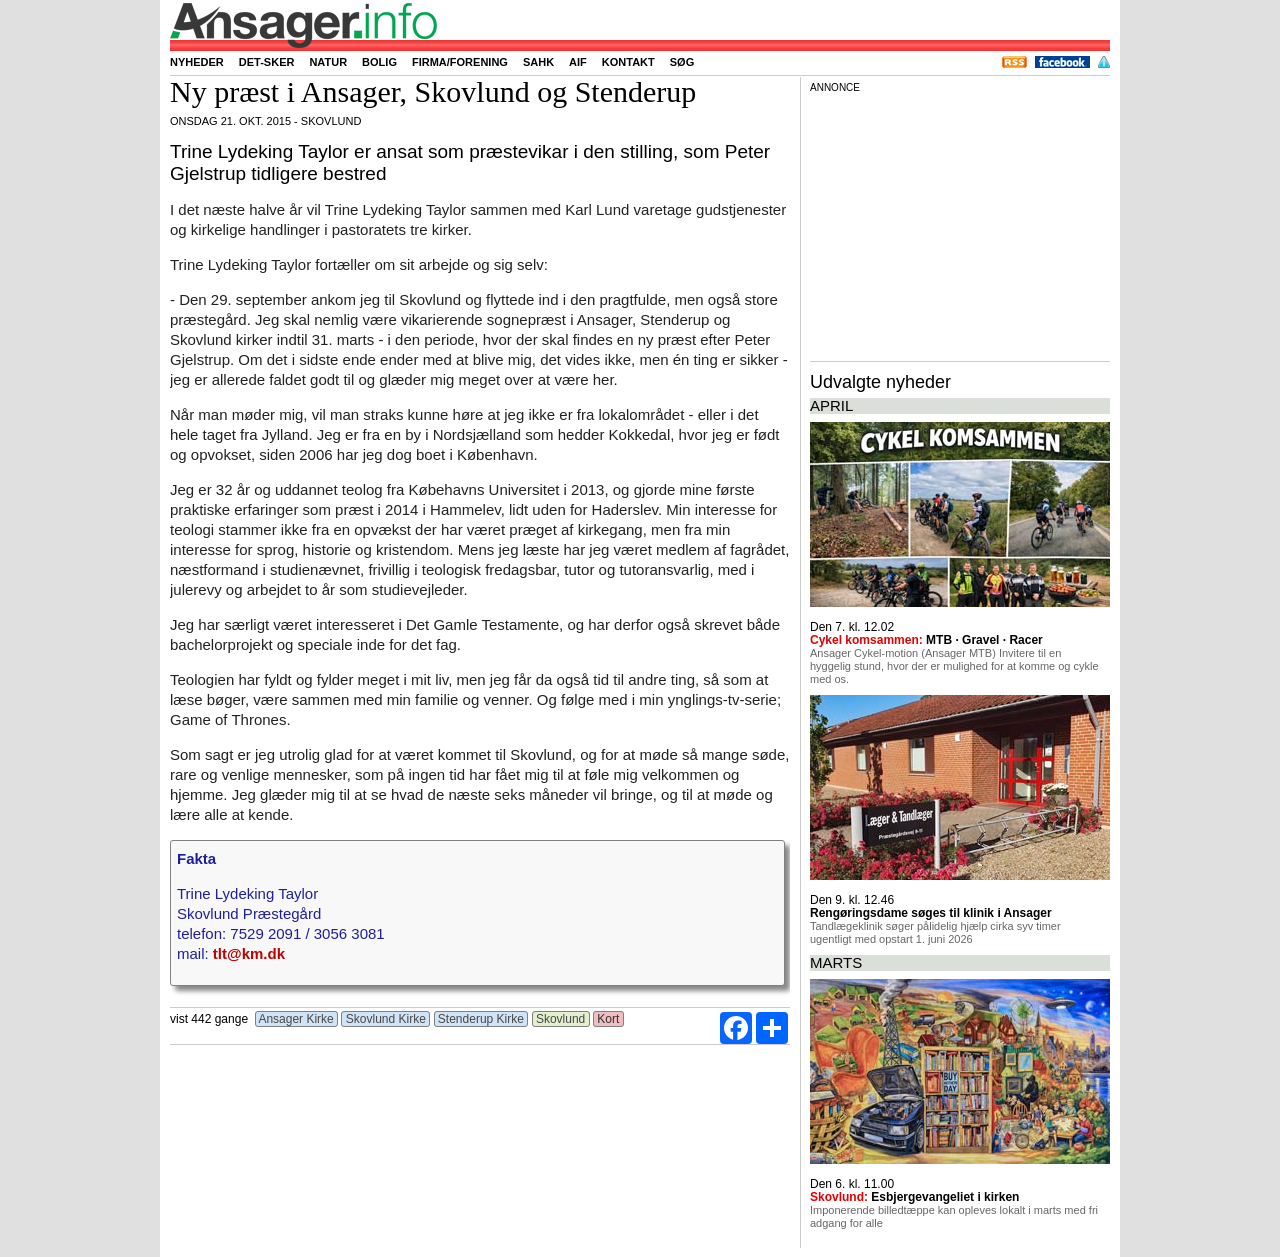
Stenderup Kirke (481, 1019)
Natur (328, 62)
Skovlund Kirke (385, 1019)
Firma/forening (460, 62)
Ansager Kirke (296, 1019)
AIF (578, 62)
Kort (608, 1019)
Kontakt (628, 62)
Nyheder (197, 62)
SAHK (538, 62)
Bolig (379, 62)
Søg (682, 62)
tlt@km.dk (249, 953)
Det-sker (267, 62)
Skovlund (561, 1019)
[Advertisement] (960, 224)
